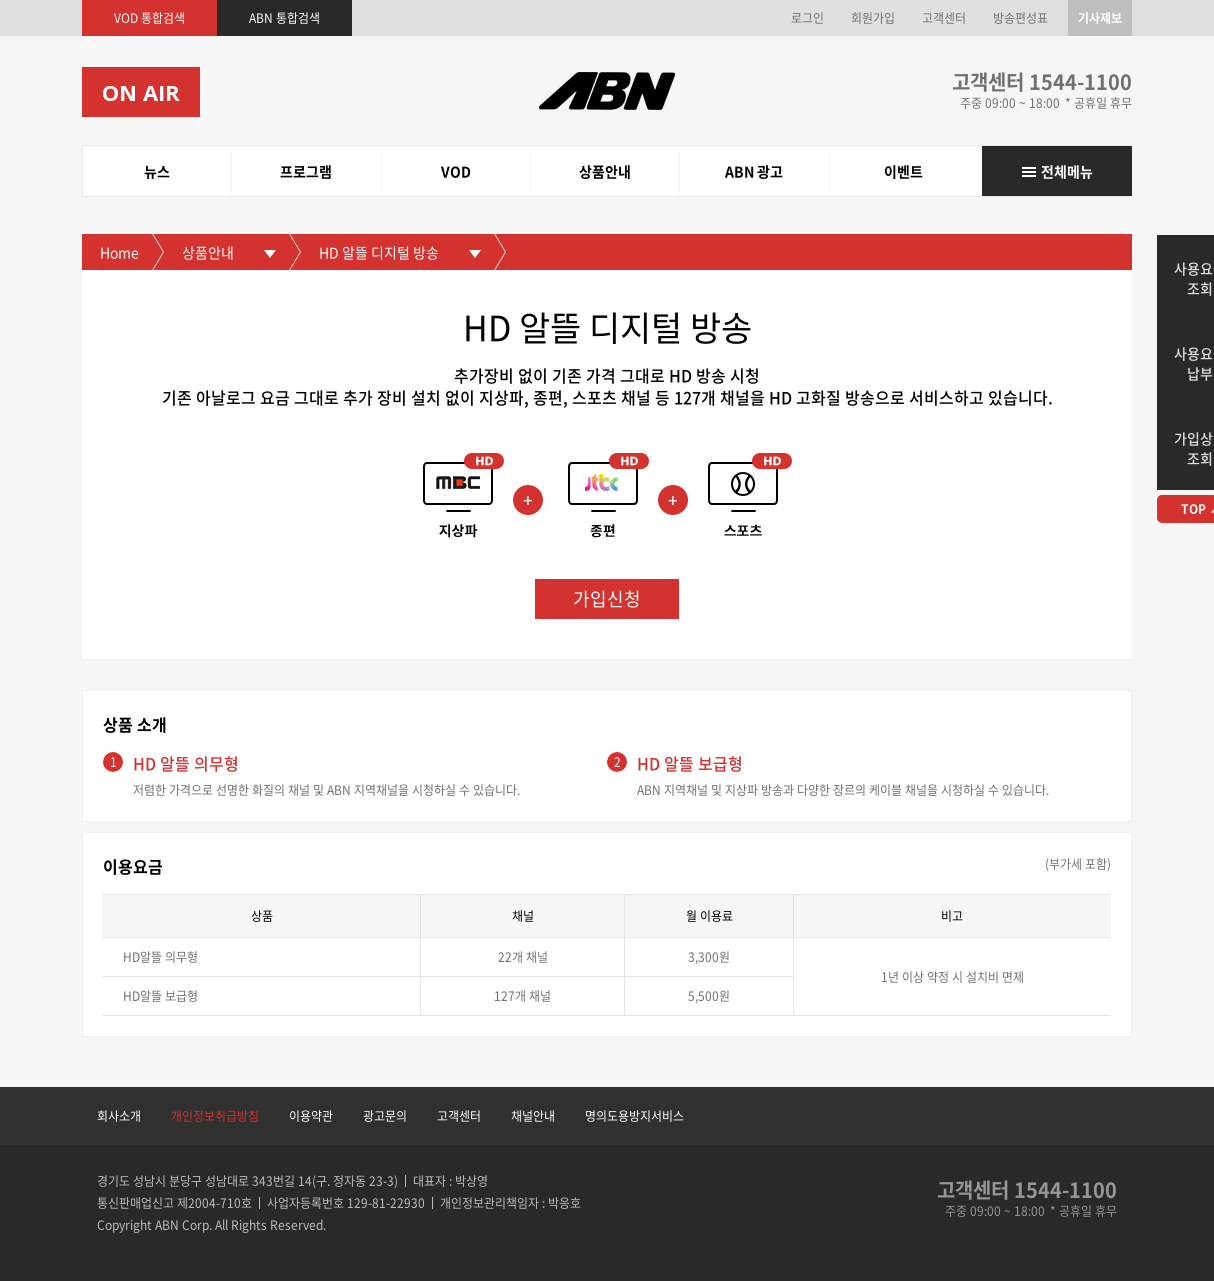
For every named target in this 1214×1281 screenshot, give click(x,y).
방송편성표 (1020, 18)
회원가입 (873, 18)
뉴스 (157, 171)
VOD (456, 171)
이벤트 (903, 171)
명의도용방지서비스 (634, 1116)
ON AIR (141, 92)
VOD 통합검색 (149, 18)
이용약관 (311, 1116)
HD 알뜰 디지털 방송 (379, 252)
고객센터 (944, 18)
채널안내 (533, 1116)
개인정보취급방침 (215, 1116)
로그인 (807, 18)
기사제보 (1100, 18)
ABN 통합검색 (284, 18)
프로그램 (306, 171)
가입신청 (607, 598)
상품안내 (605, 171)
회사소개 (119, 1116)
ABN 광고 (754, 171)
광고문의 (385, 1116)
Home (119, 252)
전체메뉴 (1067, 171)
